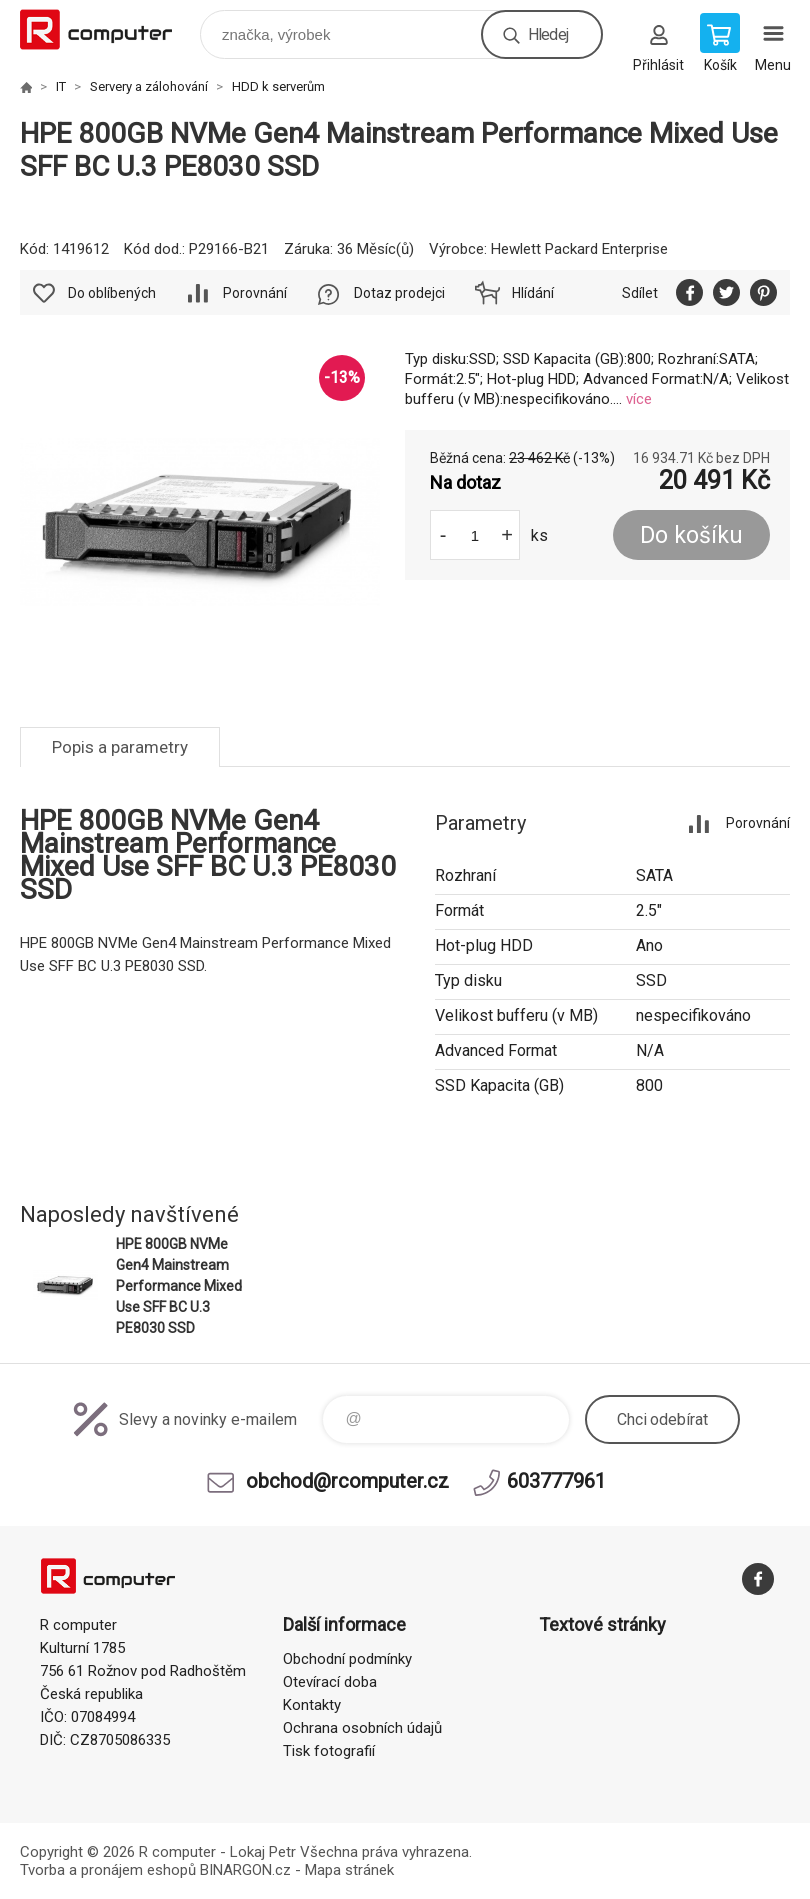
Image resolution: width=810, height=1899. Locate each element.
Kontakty (312, 1705)
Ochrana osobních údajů (362, 1728)
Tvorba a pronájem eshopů (108, 1870)
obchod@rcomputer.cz (347, 1481)
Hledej (548, 34)
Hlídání (533, 293)
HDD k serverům (278, 86)
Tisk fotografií (329, 1751)
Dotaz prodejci (399, 293)
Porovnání (255, 293)
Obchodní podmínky (347, 1659)
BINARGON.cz (245, 1870)
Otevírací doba (330, 1682)
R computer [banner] (108, 29)
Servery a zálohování (149, 86)
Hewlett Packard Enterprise (579, 249)
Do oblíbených (112, 293)
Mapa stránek (349, 1870)
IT (61, 86)
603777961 (556, 1481)
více (639, 399)
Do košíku (691, 535)
